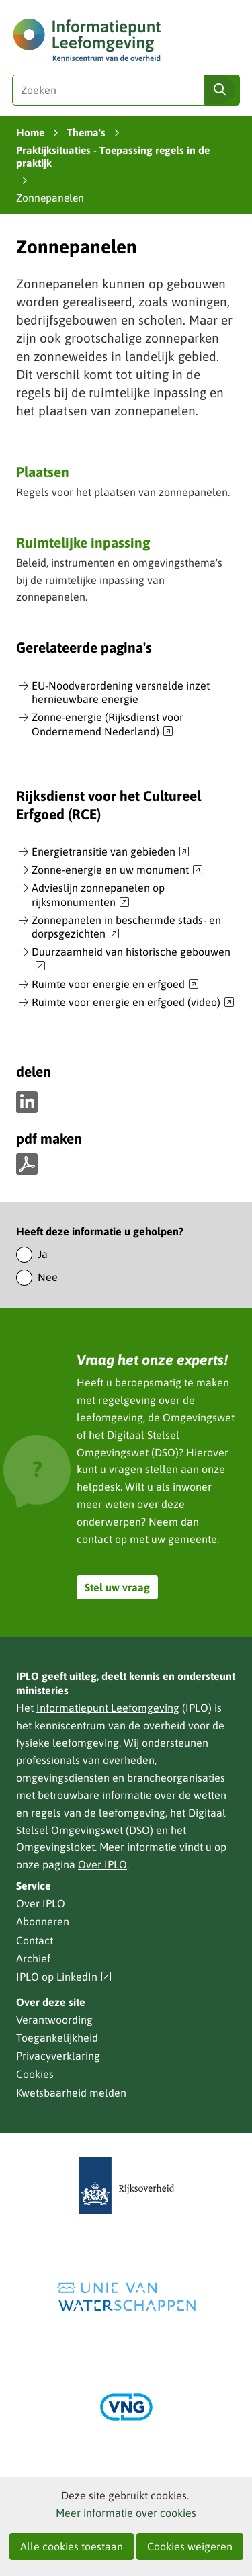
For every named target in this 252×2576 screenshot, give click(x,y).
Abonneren (42, 1921)
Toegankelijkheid (57, 2038)
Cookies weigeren (190, 2546)
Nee (48, 1277)
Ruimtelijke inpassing (83, 542)
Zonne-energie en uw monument (117, 870)
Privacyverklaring (58, 2056)
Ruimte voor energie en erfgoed (115, 984)
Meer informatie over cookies (126, 2513)
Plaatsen (42, 472)
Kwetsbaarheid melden (71, 2093)
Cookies (35, 2074)
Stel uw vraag (117, 1587)
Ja (43, 1254)
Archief (33, 1958)
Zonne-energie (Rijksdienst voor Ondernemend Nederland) (107, 725)
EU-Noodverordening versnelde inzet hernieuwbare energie (121, 692)
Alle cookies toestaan (71, 2546)
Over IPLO (102, 1864)
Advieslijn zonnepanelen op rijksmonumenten (98, 895)
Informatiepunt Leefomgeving (107, 1708)
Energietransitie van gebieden (111, 852)
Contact (34, 1940)
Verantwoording (54, 2019)
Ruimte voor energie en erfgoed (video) (133, 1002)
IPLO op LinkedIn (64, 1976)
